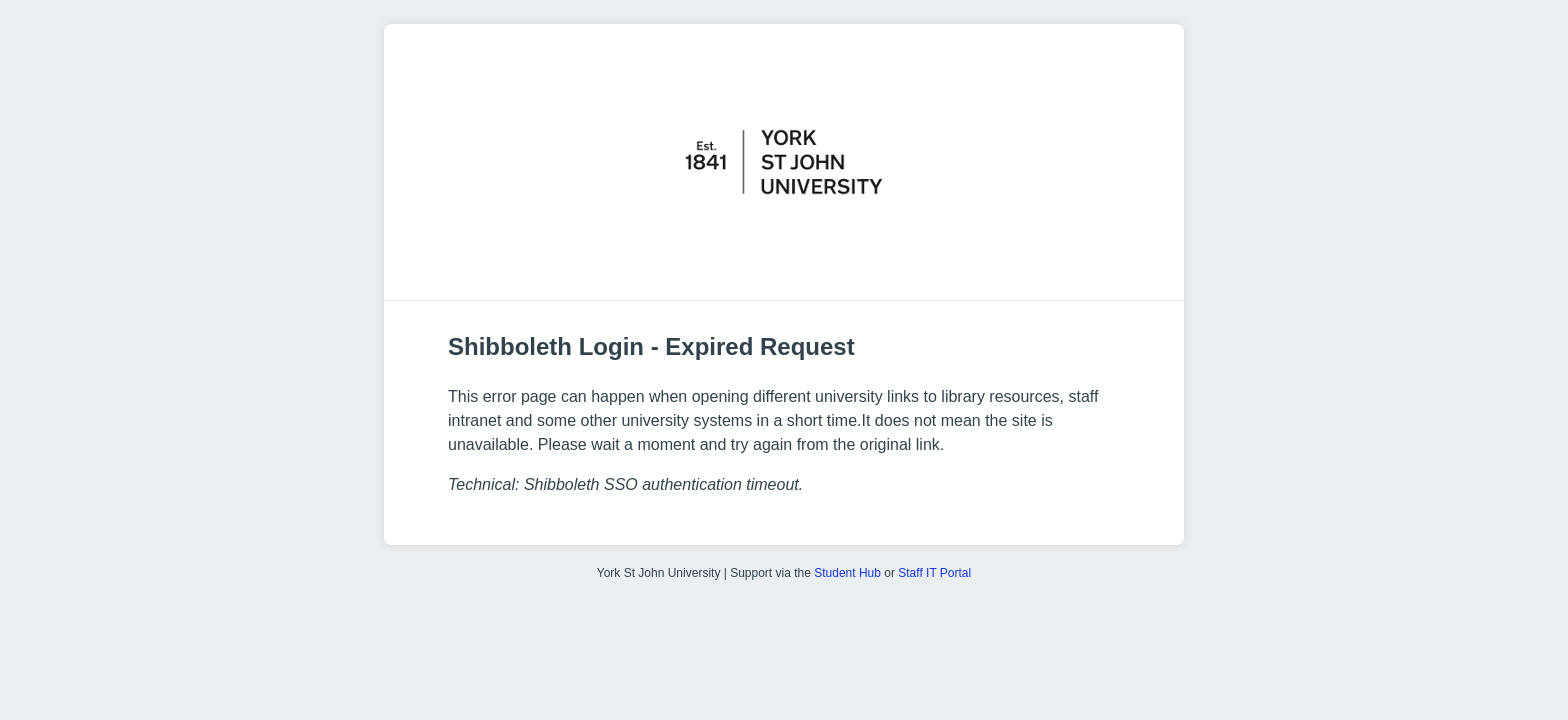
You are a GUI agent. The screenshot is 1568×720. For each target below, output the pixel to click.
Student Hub (847, 573)
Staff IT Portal (934, 573)
